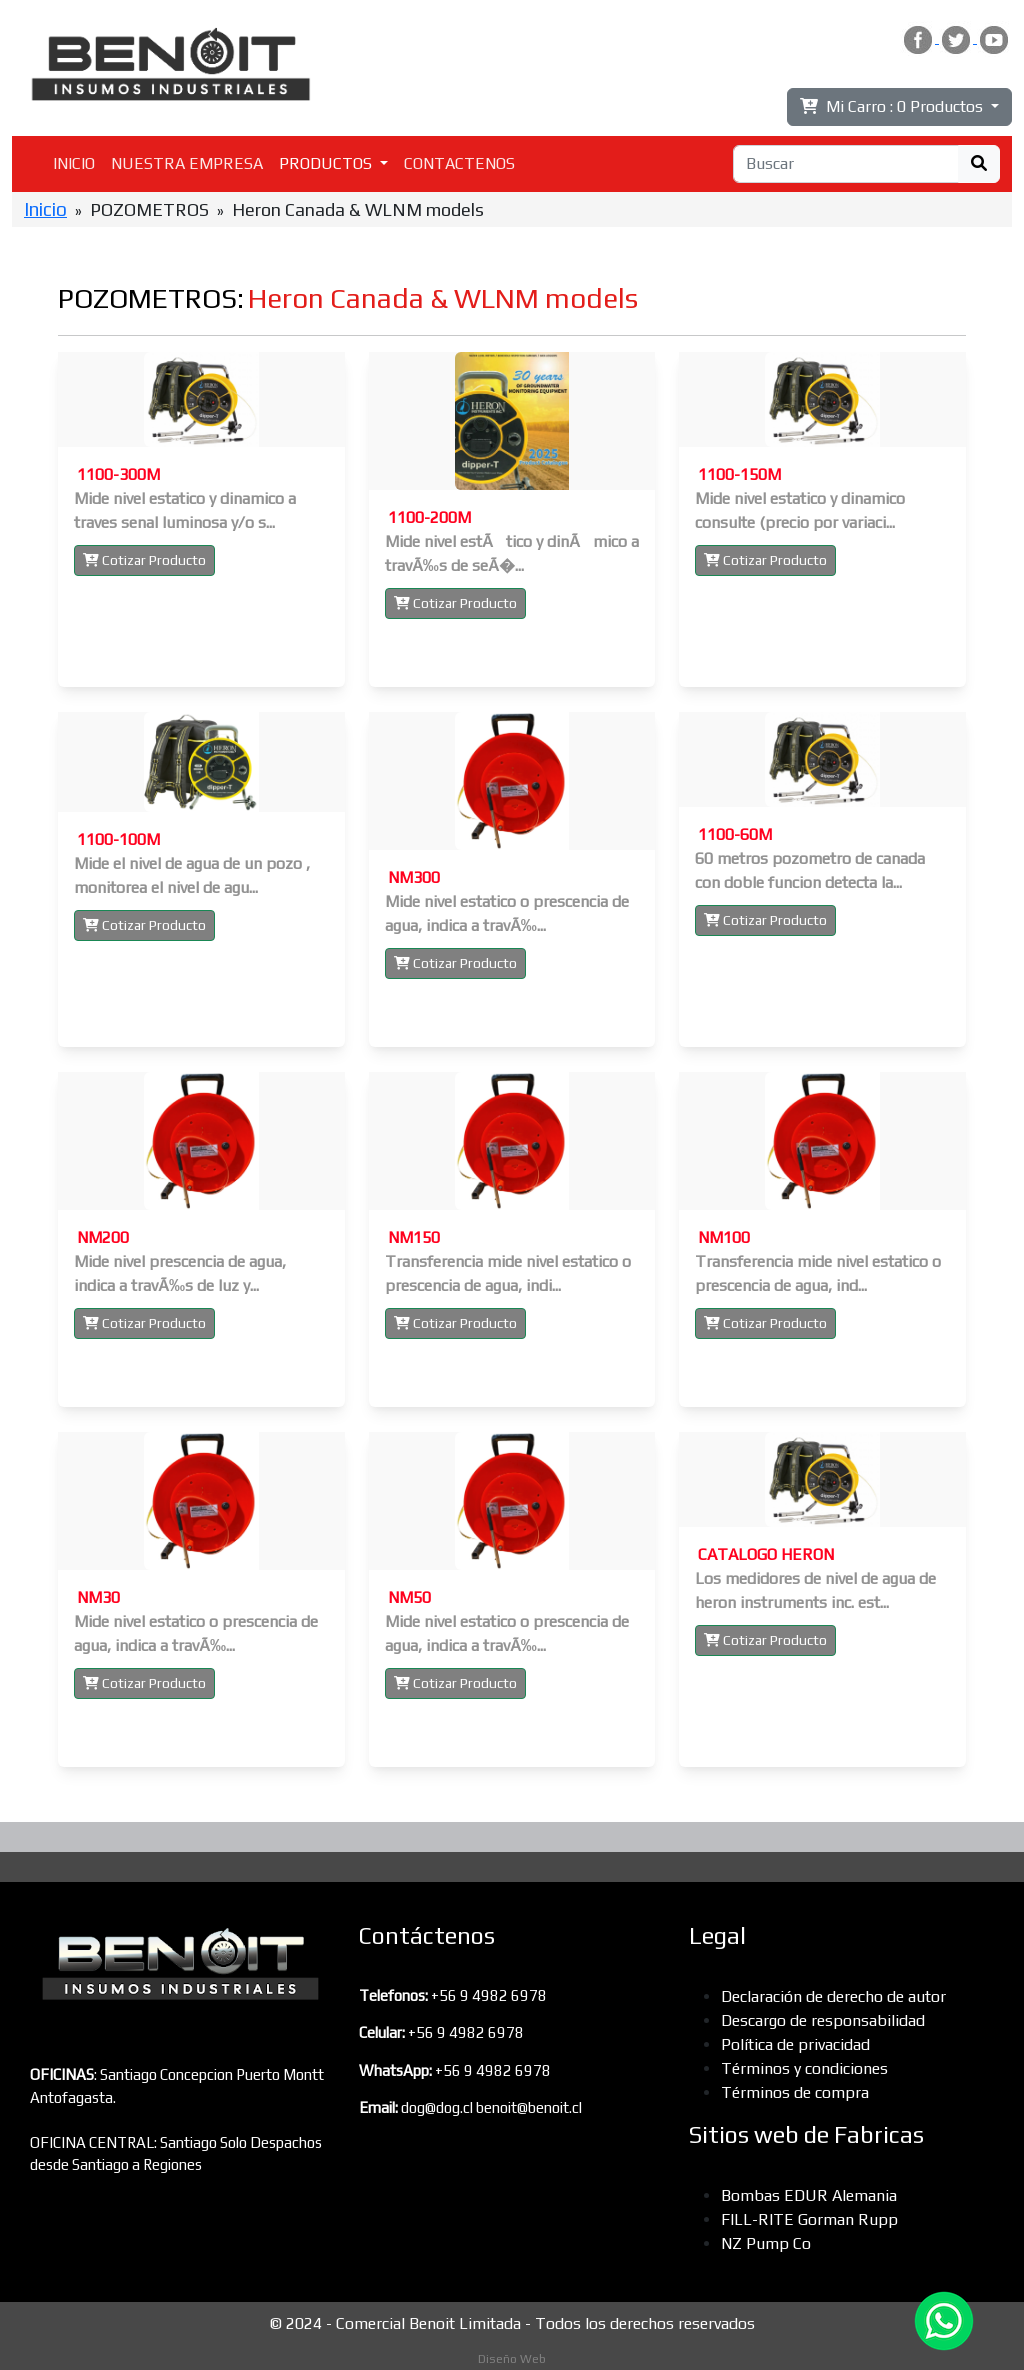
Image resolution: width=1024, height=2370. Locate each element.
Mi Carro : (893, 106)
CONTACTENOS (459, 163)
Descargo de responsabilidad (823, 2020)
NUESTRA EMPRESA (187, 163)
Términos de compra (795, 2092)
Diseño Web (512, 2359)
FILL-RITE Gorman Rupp (809, 2219)
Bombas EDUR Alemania (809, 2195)
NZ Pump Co (766, 2243)
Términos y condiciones (804, 2068)
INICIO (74, 163)
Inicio (45, 209)
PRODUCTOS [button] (327, 163)
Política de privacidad (795, 2044)
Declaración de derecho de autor (833, 1996)
